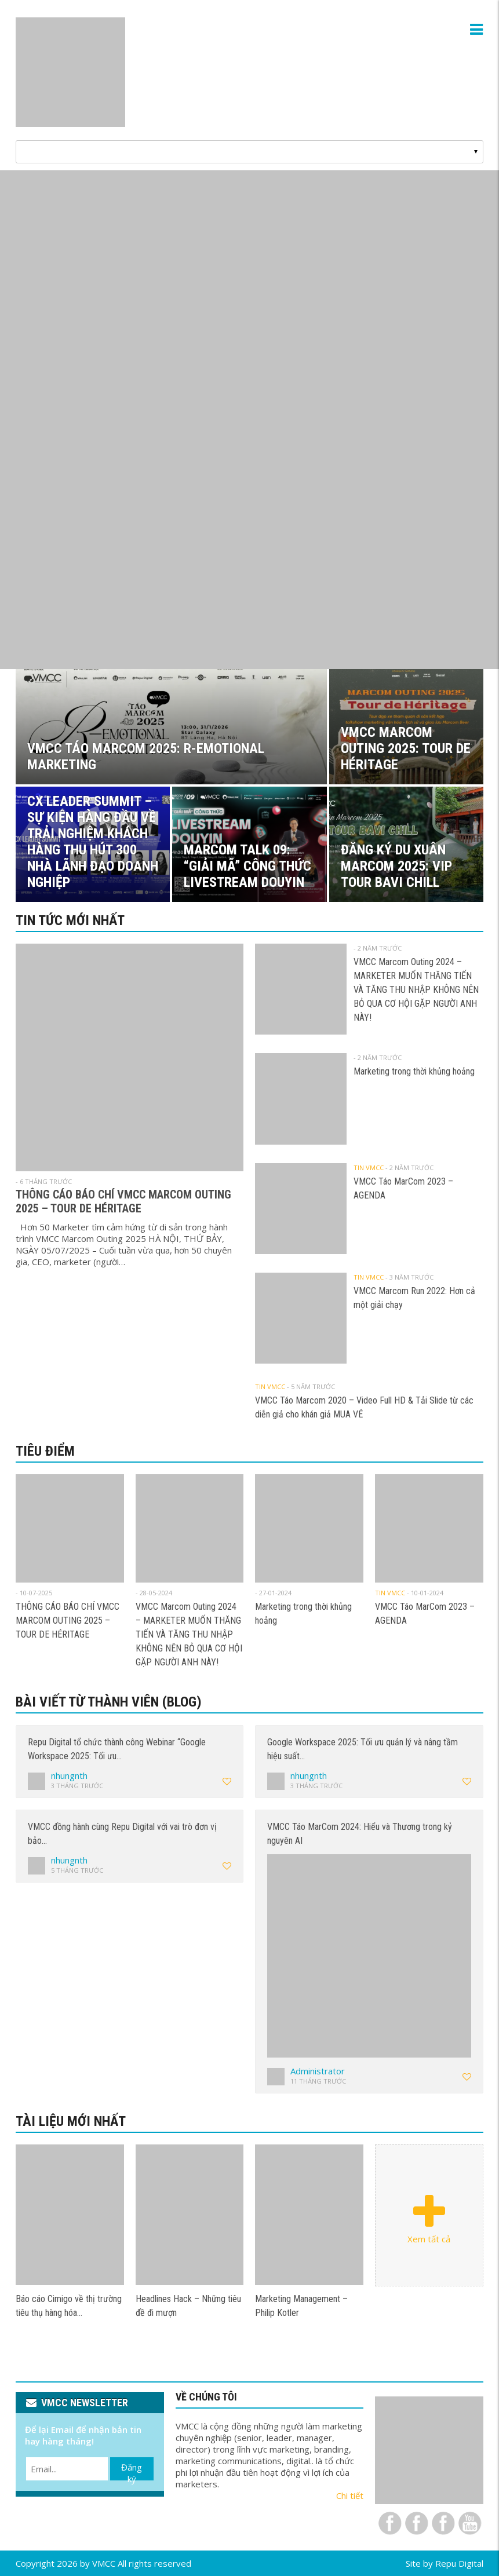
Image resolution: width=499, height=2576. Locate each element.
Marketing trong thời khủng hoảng (414, 1071)
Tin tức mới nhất (70, 920)
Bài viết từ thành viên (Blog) (109, 1702)
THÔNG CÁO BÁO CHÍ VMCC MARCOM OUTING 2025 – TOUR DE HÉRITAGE (123, 1201)
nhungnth (69, 1775)
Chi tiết (349, 2495)
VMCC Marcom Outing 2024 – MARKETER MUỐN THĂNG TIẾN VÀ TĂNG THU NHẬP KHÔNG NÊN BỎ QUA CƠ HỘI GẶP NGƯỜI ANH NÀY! (416, 989)
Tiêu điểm (45, 1451)
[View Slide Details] (249, 419)
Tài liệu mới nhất (71, 2121)
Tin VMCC (369, 1167)
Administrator (317, 2071)
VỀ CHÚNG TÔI (206, 2397)
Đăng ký (131, 2470)
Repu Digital (459, 2563)
